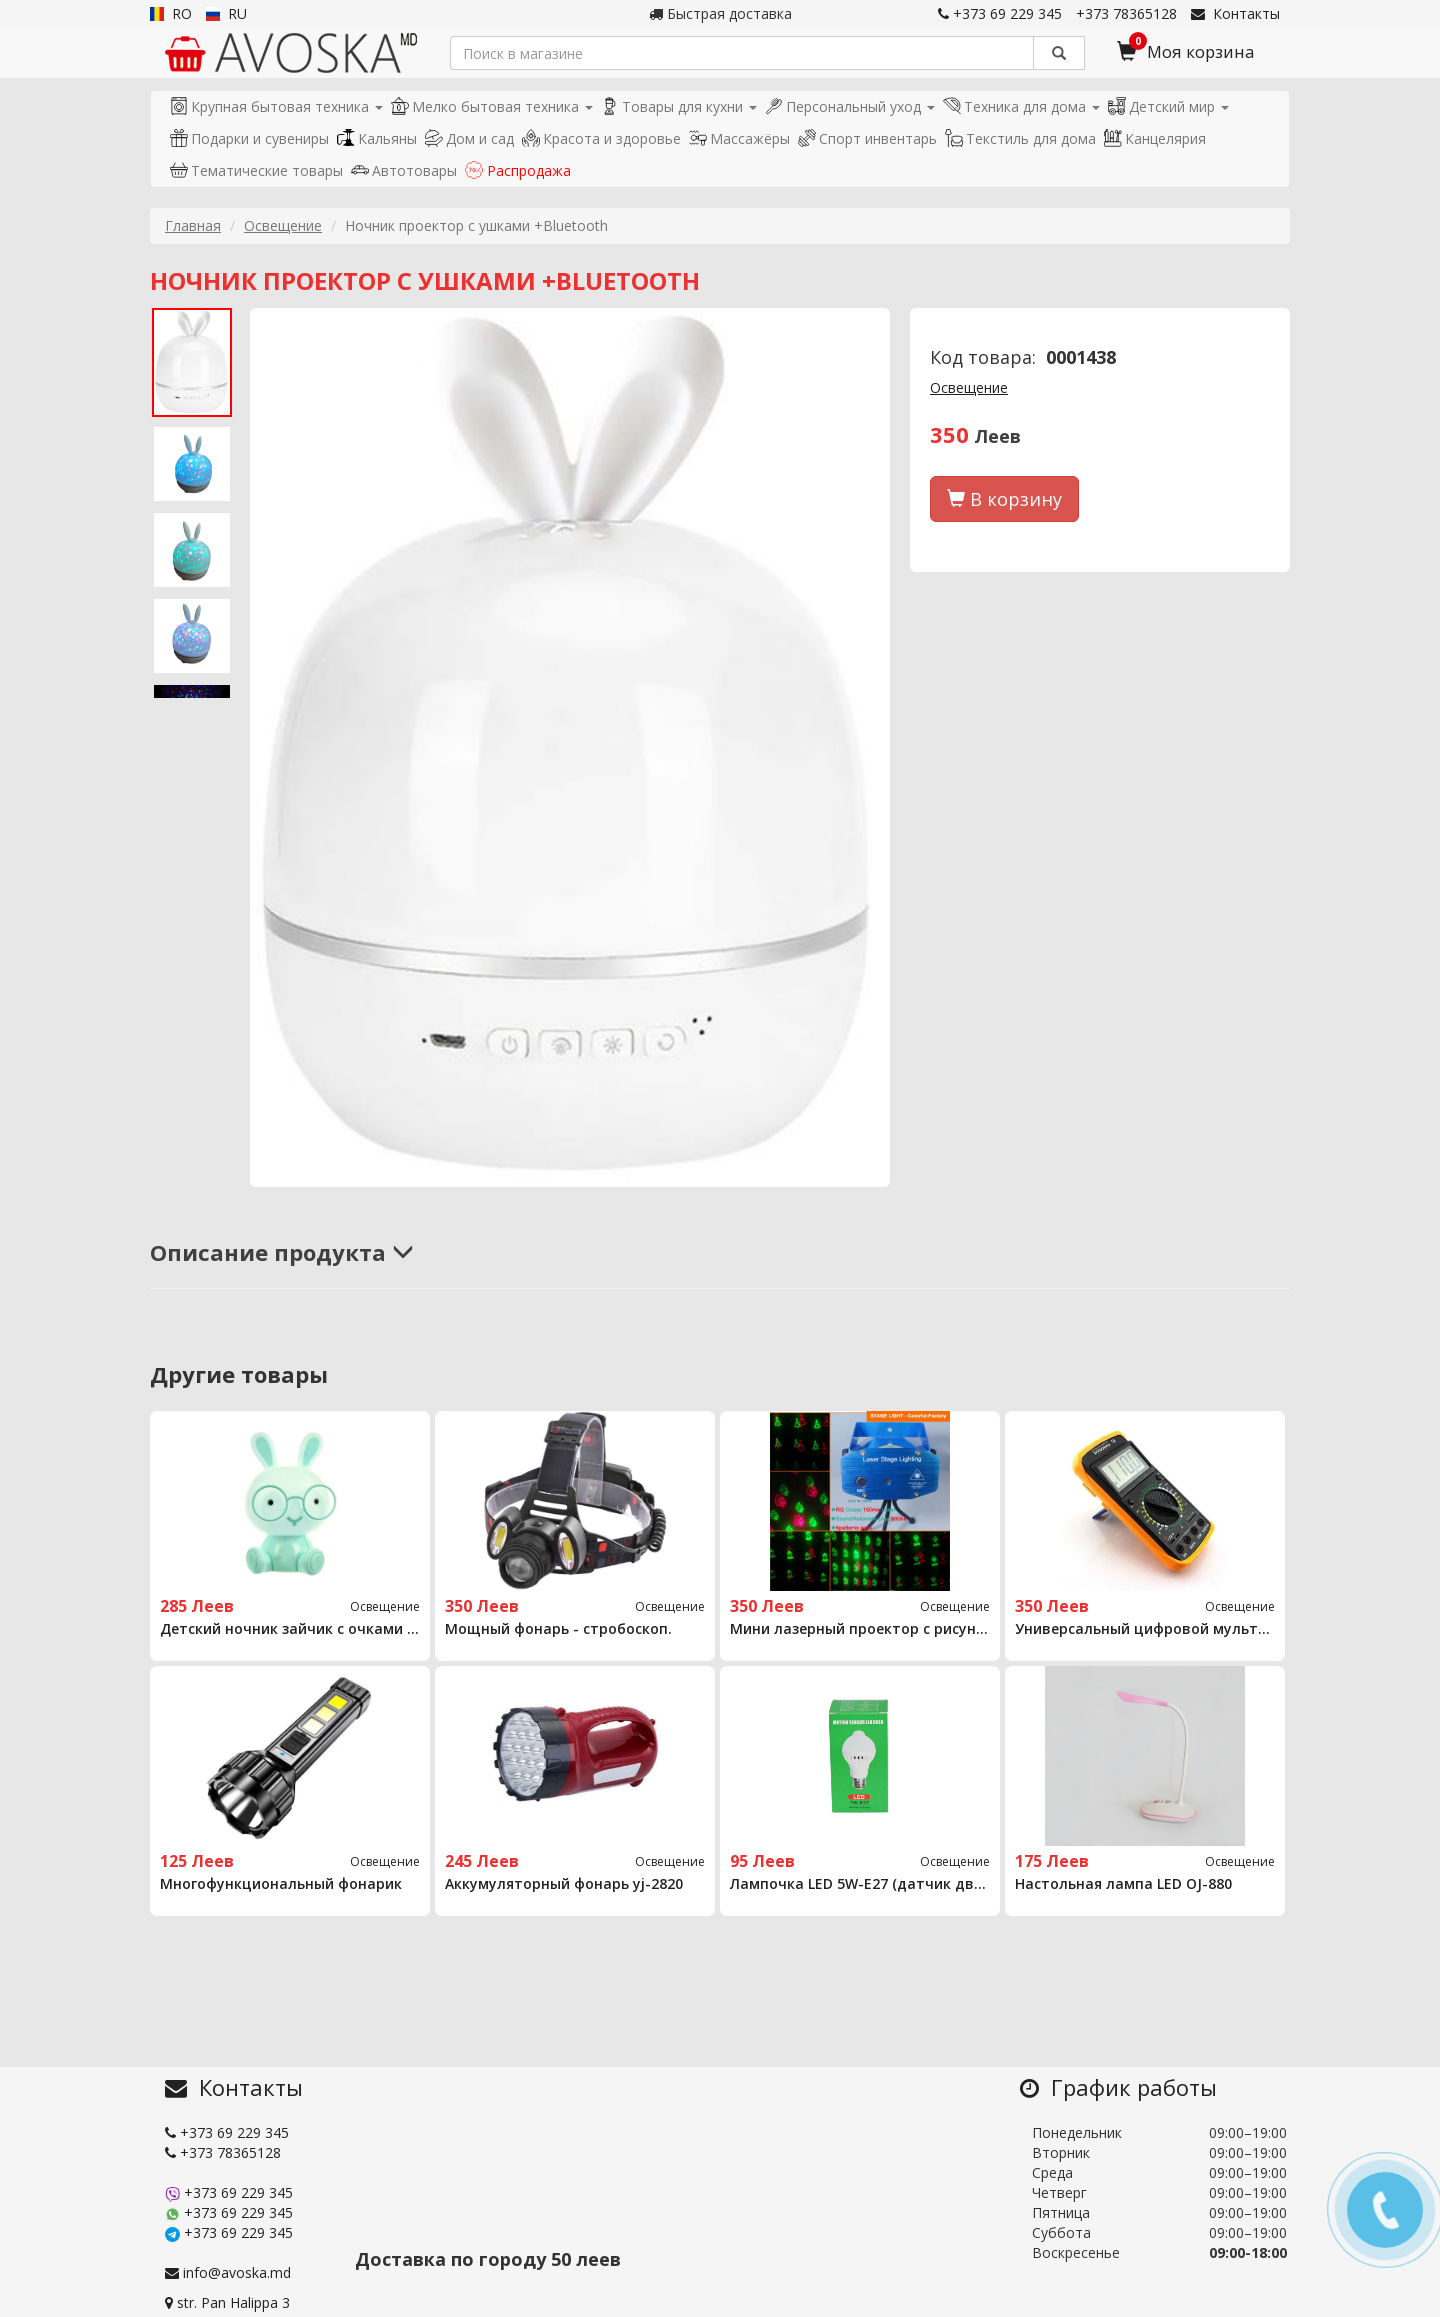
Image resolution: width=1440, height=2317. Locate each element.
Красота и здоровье (601, 138)
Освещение (283, 225)
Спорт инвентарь (867, 138)
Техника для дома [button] (1021, 106)
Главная (193, 225)
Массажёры (739, 138)
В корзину (1004, 499)
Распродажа (518, 170)
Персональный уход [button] (850, 106)
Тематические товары (256, 170)
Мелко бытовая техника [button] (492, 106)
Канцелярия (1155, 138)
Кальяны (377, 138)
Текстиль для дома (1020, 138)
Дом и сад (469, 138)
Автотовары (404, 170)
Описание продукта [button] (282, 1252)
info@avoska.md (228, 2272)
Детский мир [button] (1168, 106)
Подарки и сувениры (249, 138)
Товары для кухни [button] (679, 106)
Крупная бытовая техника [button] (276, 106)
